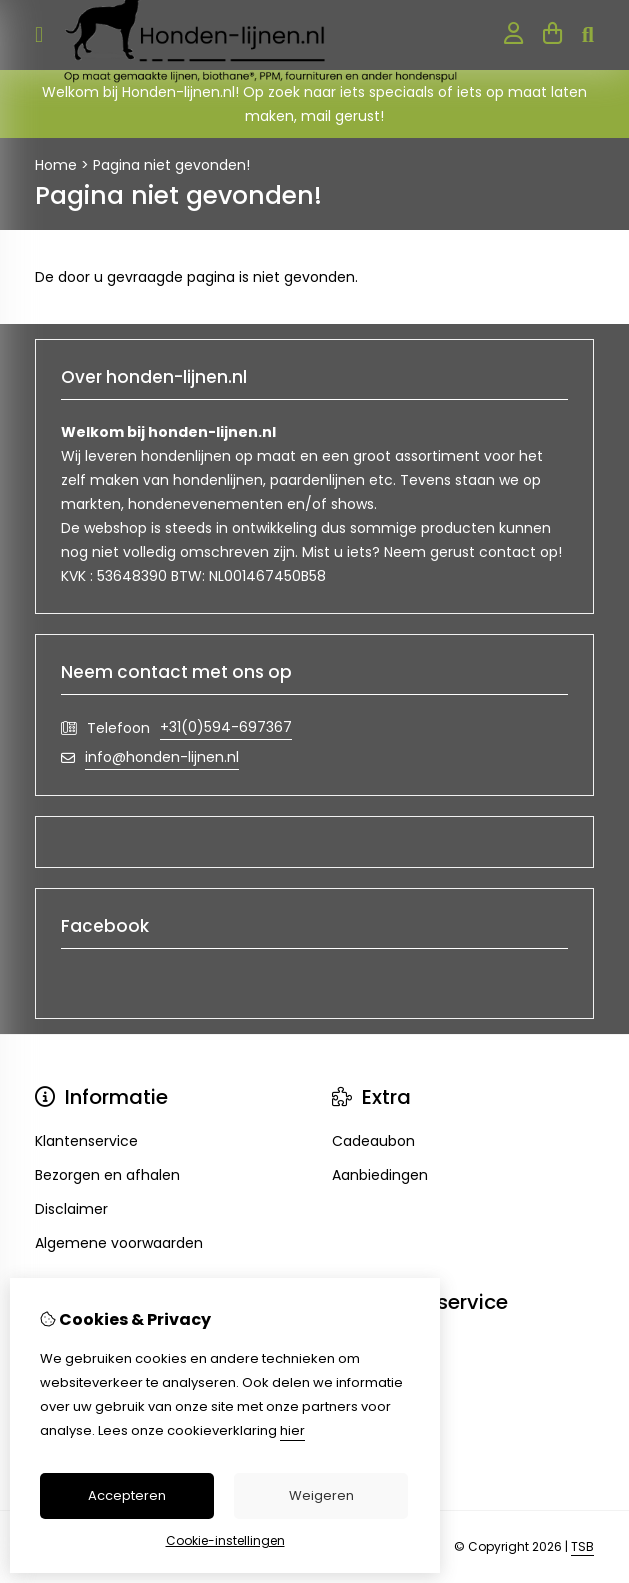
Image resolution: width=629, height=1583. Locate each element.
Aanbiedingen (380, 1175)
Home (56, 165)
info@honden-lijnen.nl (162, 757)
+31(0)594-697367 (226, 727)
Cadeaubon (373, 1141)
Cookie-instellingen (225, 1540)
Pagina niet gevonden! (171, 165)
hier (292, 1430)
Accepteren (127, 1495)
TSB (582, 1546)
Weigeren (321, 1495)
